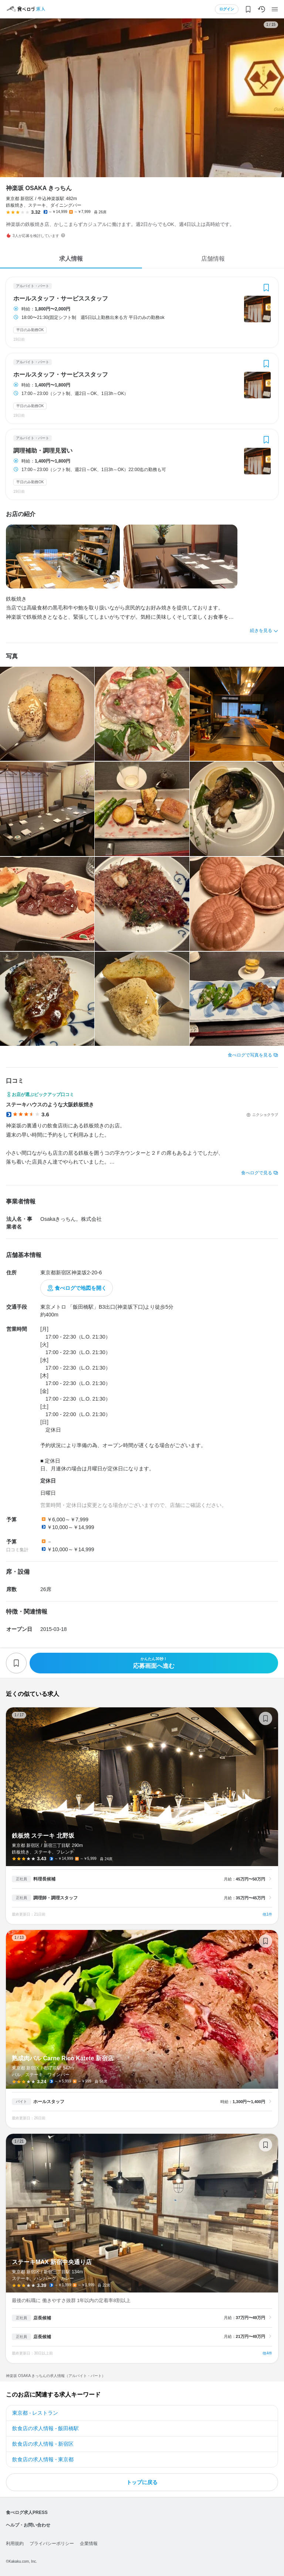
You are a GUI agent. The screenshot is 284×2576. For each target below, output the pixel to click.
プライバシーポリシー (52, 2543)
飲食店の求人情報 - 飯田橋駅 (45, 2428)
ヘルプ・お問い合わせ (28, 2525)
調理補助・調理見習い (42, 451)
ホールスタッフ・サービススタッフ (60, 299)
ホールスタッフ (48, 2101)
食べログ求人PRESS (27, 2512)
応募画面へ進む (154, 1663)
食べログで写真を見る (250, 1055)
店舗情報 (213, 258)
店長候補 (42, 2318)
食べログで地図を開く (80, 1288)
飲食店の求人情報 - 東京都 (43, 2459)
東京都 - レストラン (35, 2413)
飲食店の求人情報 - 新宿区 (43, 2444)
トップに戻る (142, 2482)
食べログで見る (256, 1172)
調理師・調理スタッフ (55, 1898)
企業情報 (89, 2543)
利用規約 (15, 2543)
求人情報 (71, 258)
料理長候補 (44, 1879)
